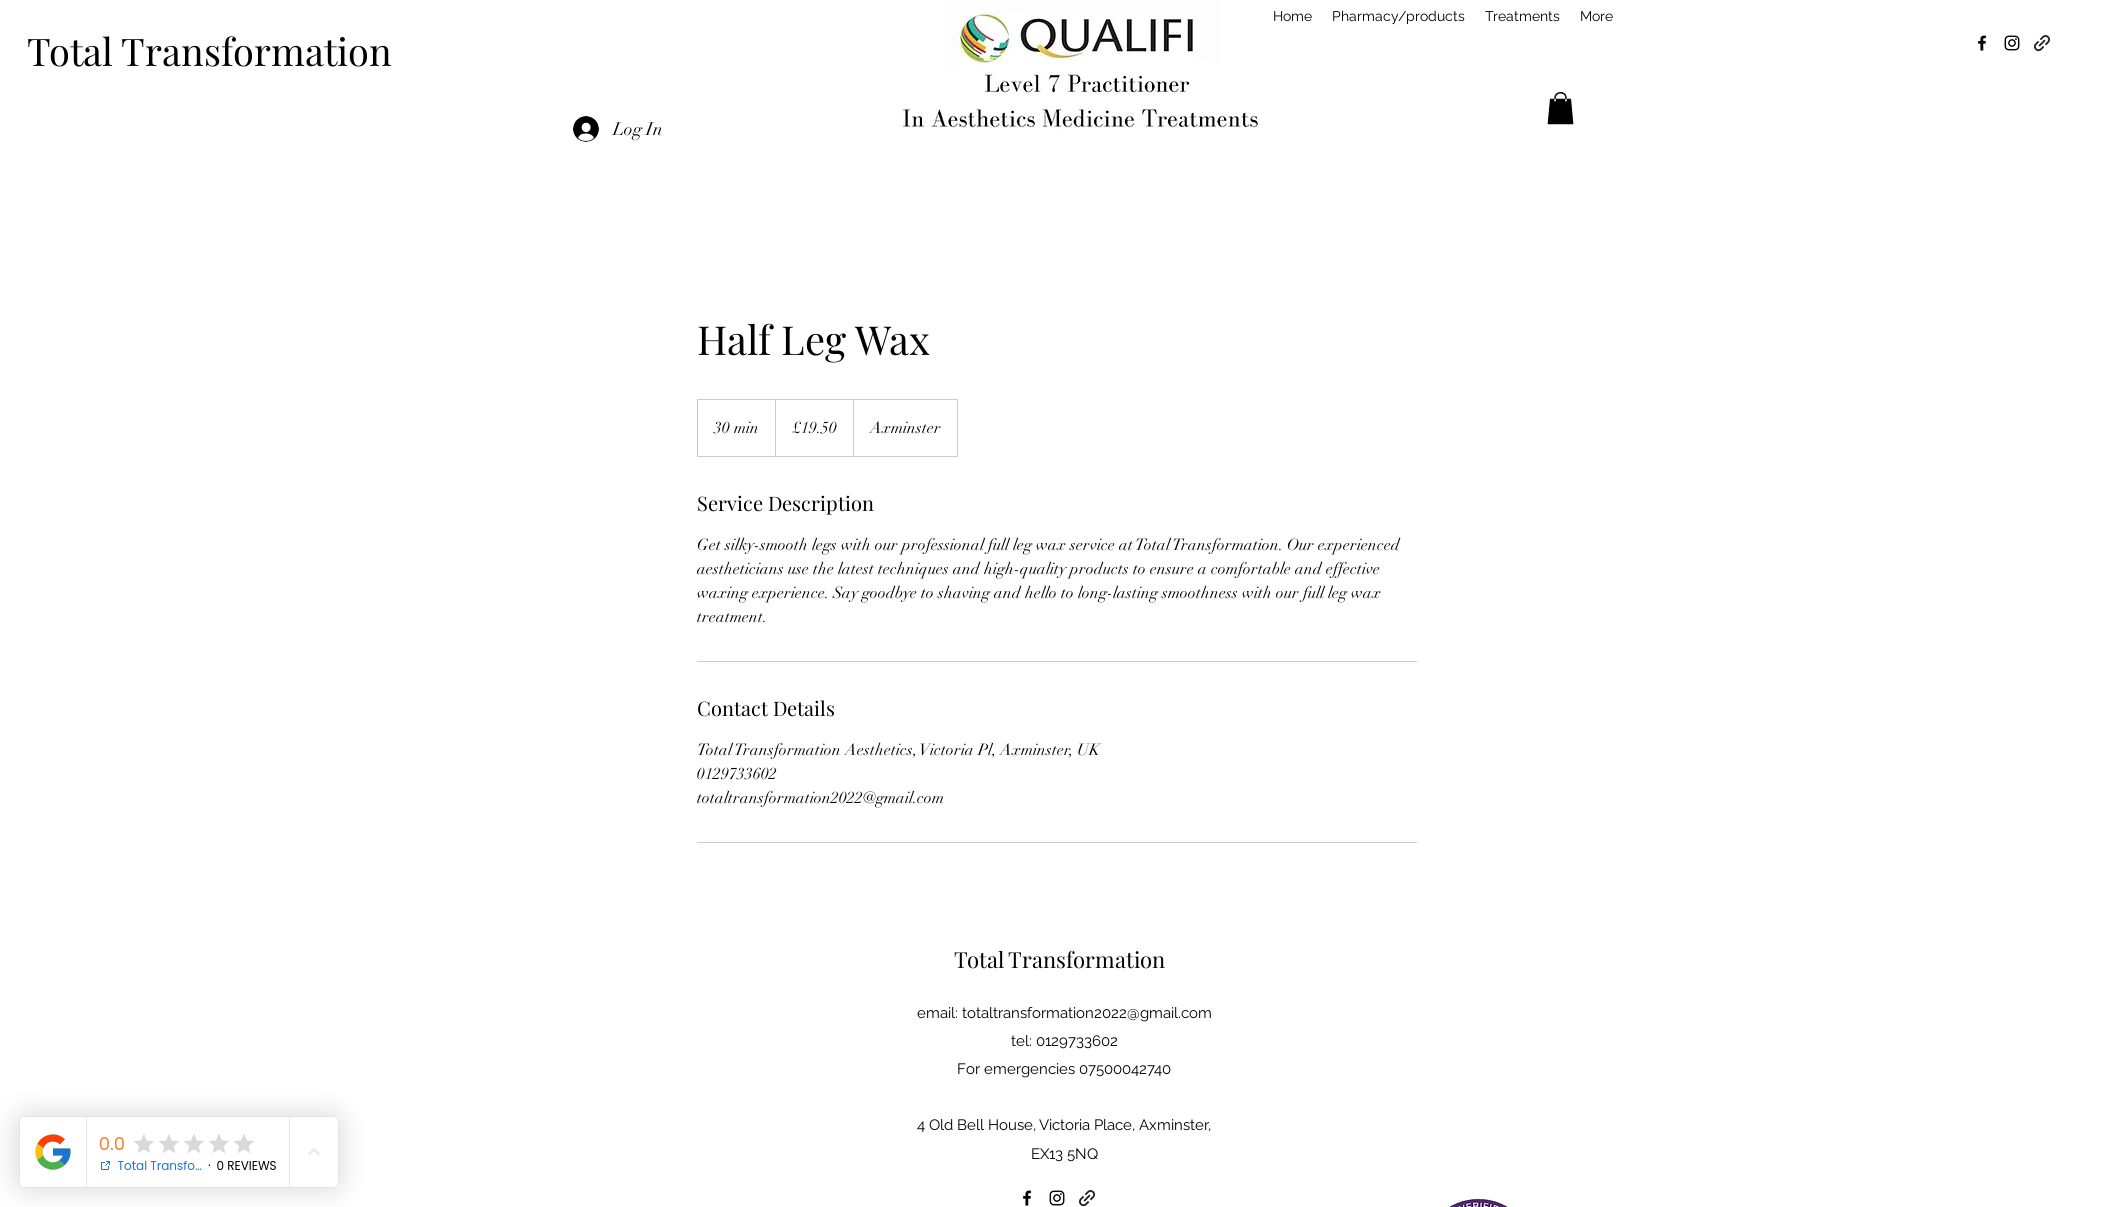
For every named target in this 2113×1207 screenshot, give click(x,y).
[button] (1560, 108)
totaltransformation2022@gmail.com (1087, 1013)
